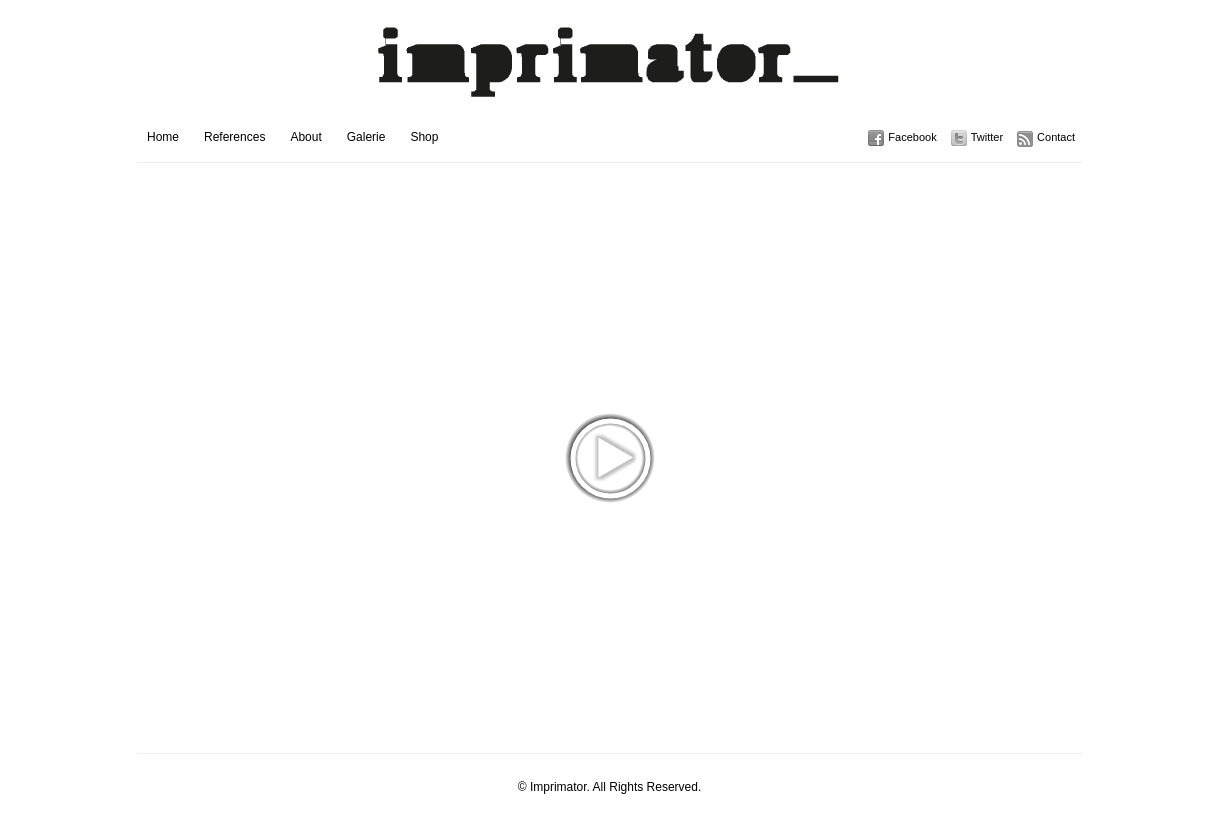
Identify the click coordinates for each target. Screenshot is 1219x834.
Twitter (987, 137)
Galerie (366, 137)
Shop (424, 137)
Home (163, 137)
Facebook (912, 137)
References (234, 137)
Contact (1056, 137)
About (305, 137)
